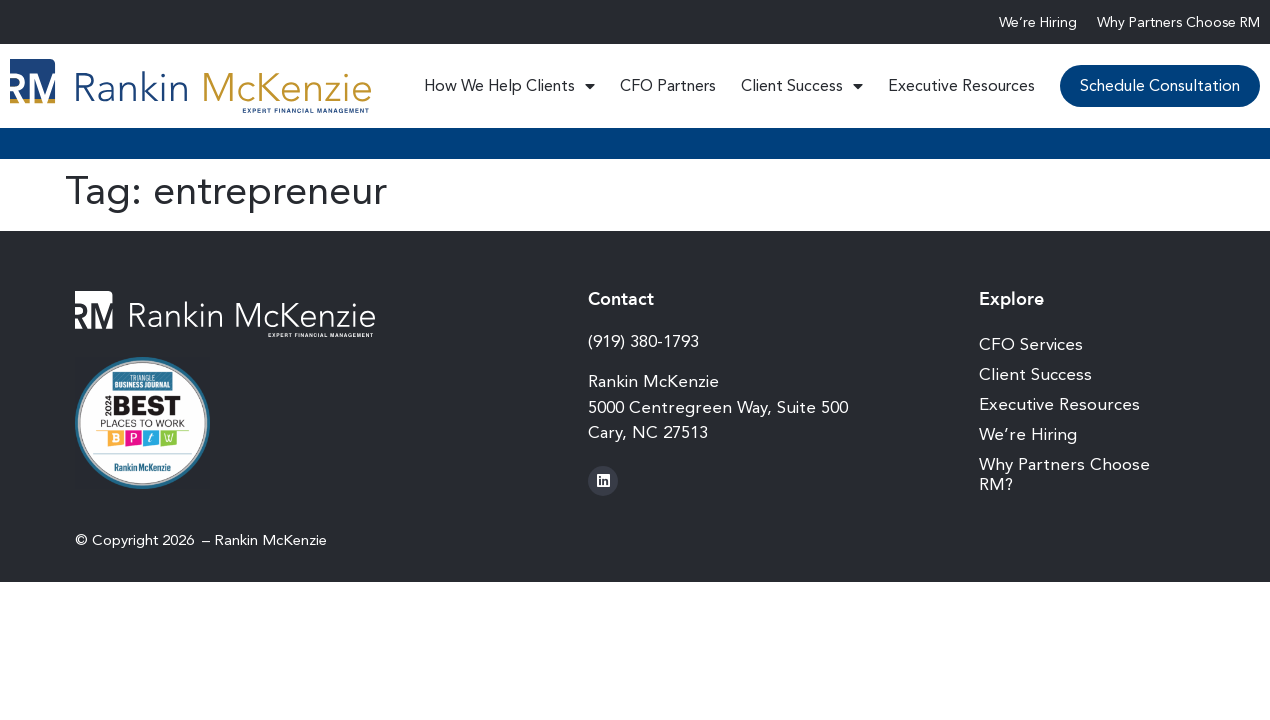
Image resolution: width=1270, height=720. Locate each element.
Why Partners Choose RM (1178, 22)
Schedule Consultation (1160, 85)
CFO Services (1031, 344)
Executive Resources (961, 85)
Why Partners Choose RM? (1064, 474)
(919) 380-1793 (643, 341)
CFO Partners (668, 85)
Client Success (802, 86)
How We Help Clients (509, 86)
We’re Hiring (1038, 22)
